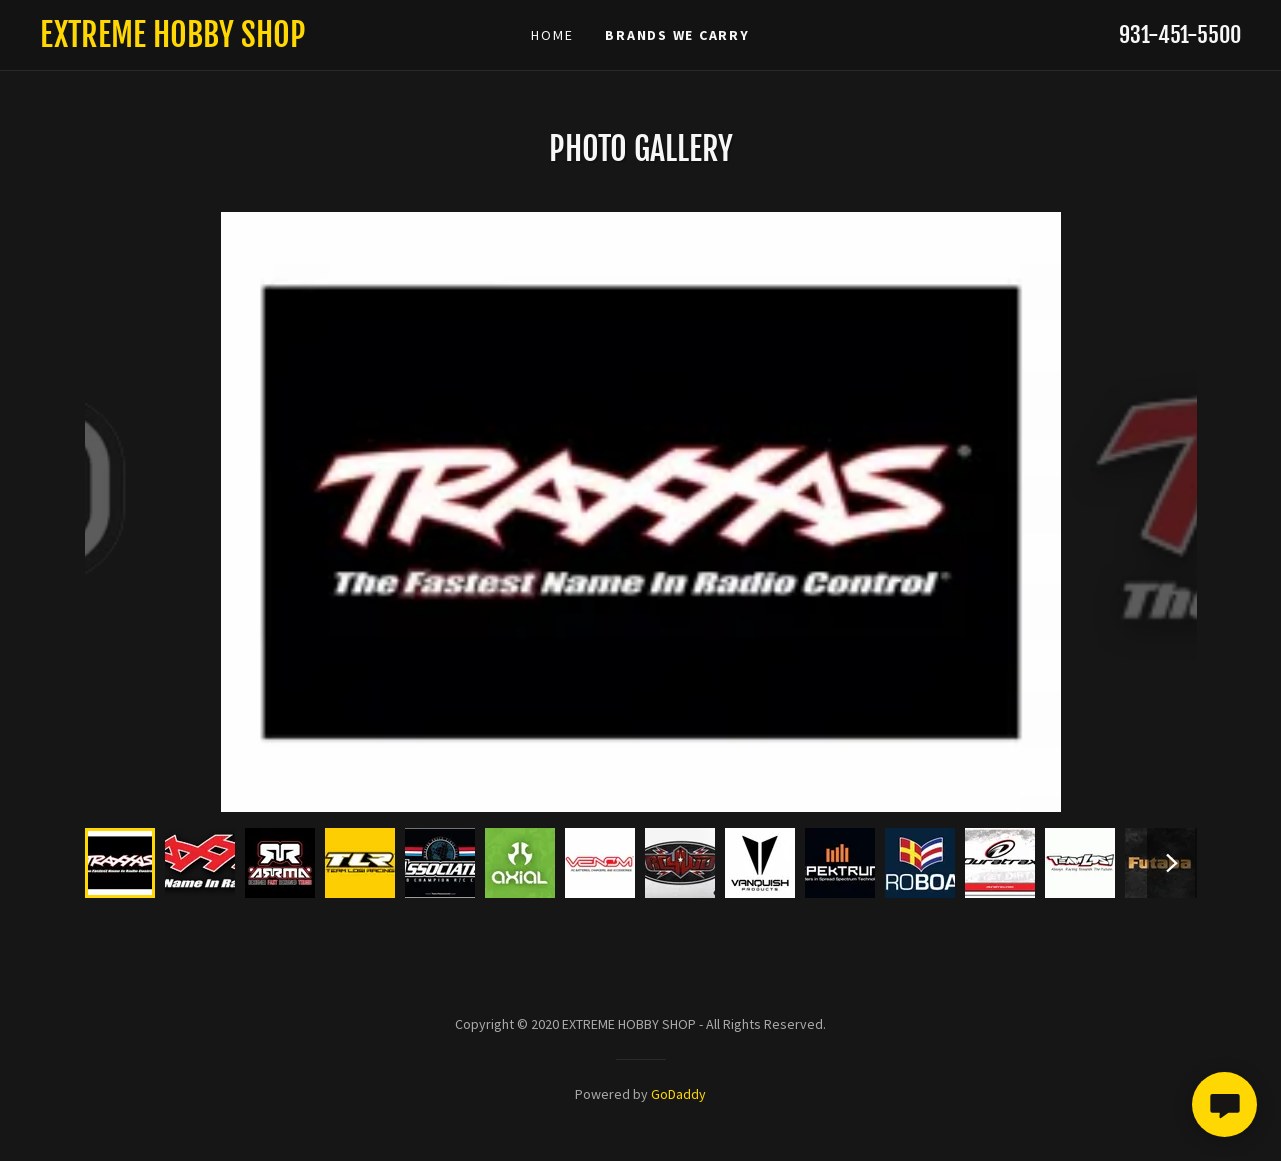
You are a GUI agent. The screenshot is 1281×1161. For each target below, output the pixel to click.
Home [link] (552, 35)
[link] (190, 41)
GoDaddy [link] (678, 1094)
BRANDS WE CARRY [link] (677, 35)
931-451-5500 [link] (1180, 34)
